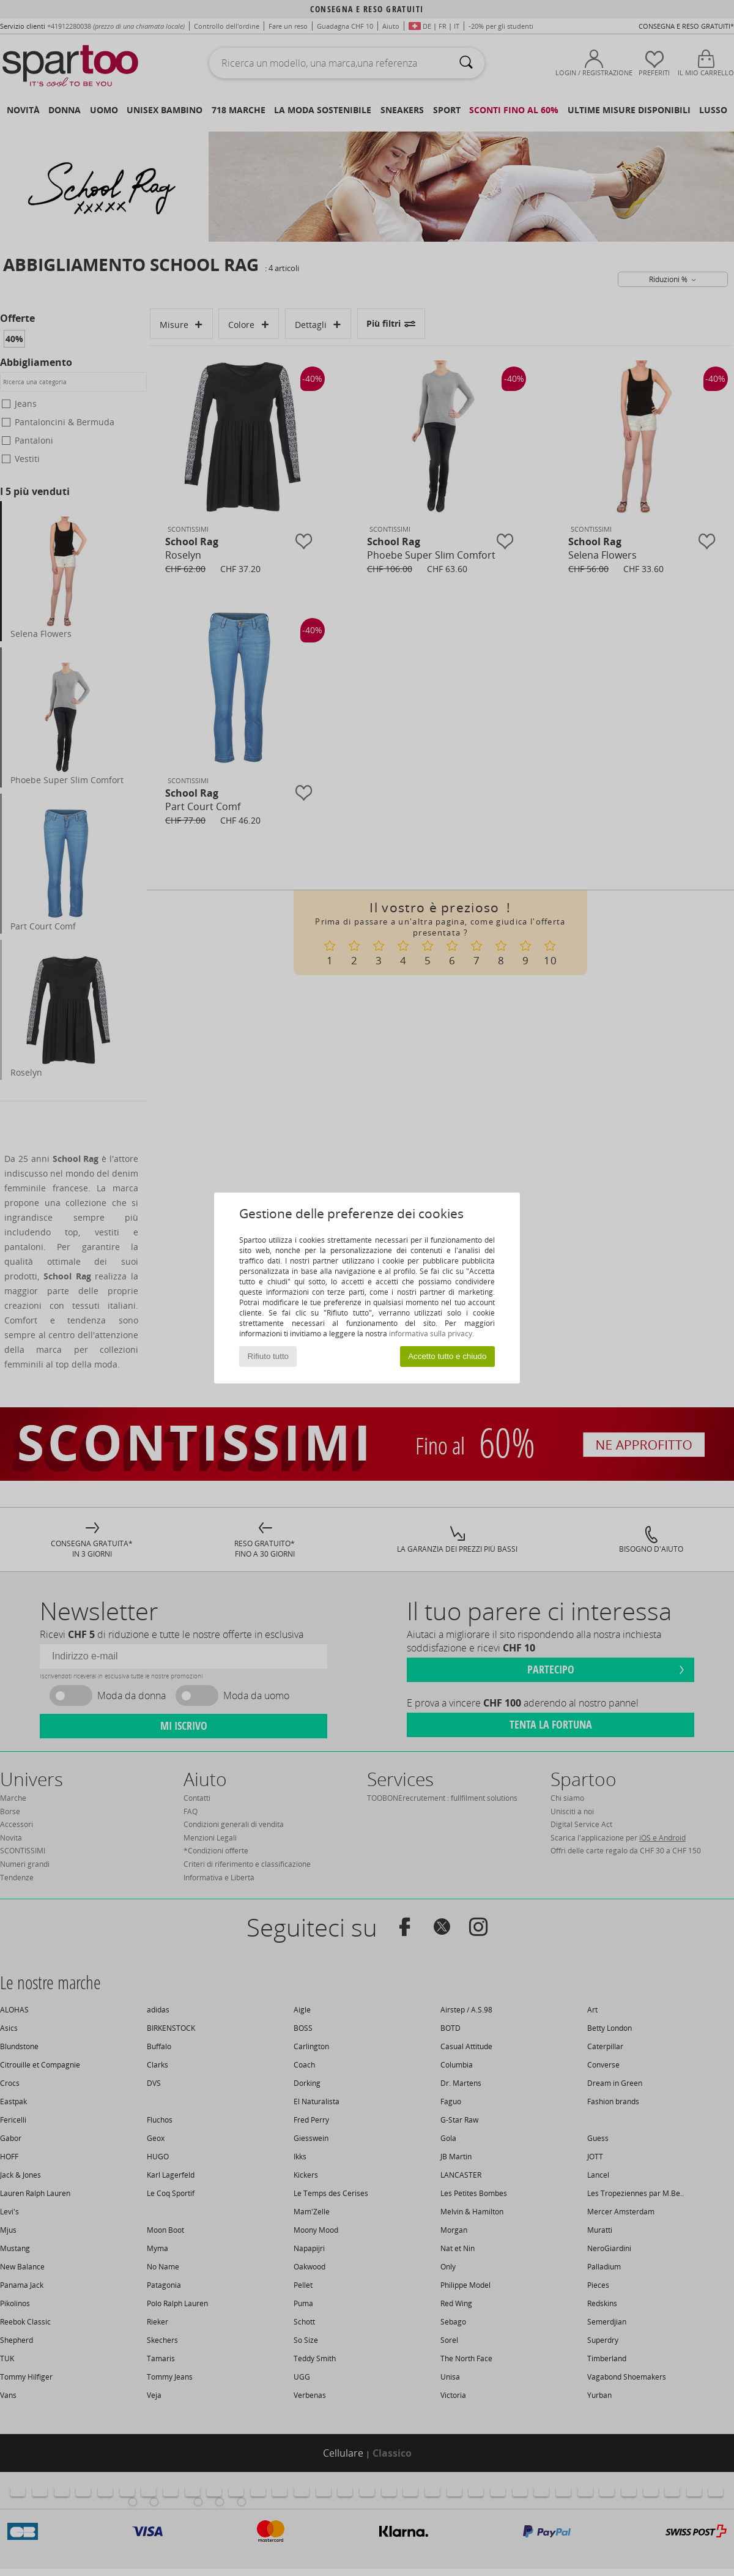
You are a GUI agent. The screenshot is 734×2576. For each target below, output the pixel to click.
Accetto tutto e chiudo (447, 1356)
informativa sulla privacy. (431, 1333)
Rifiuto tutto (268, 1356)
